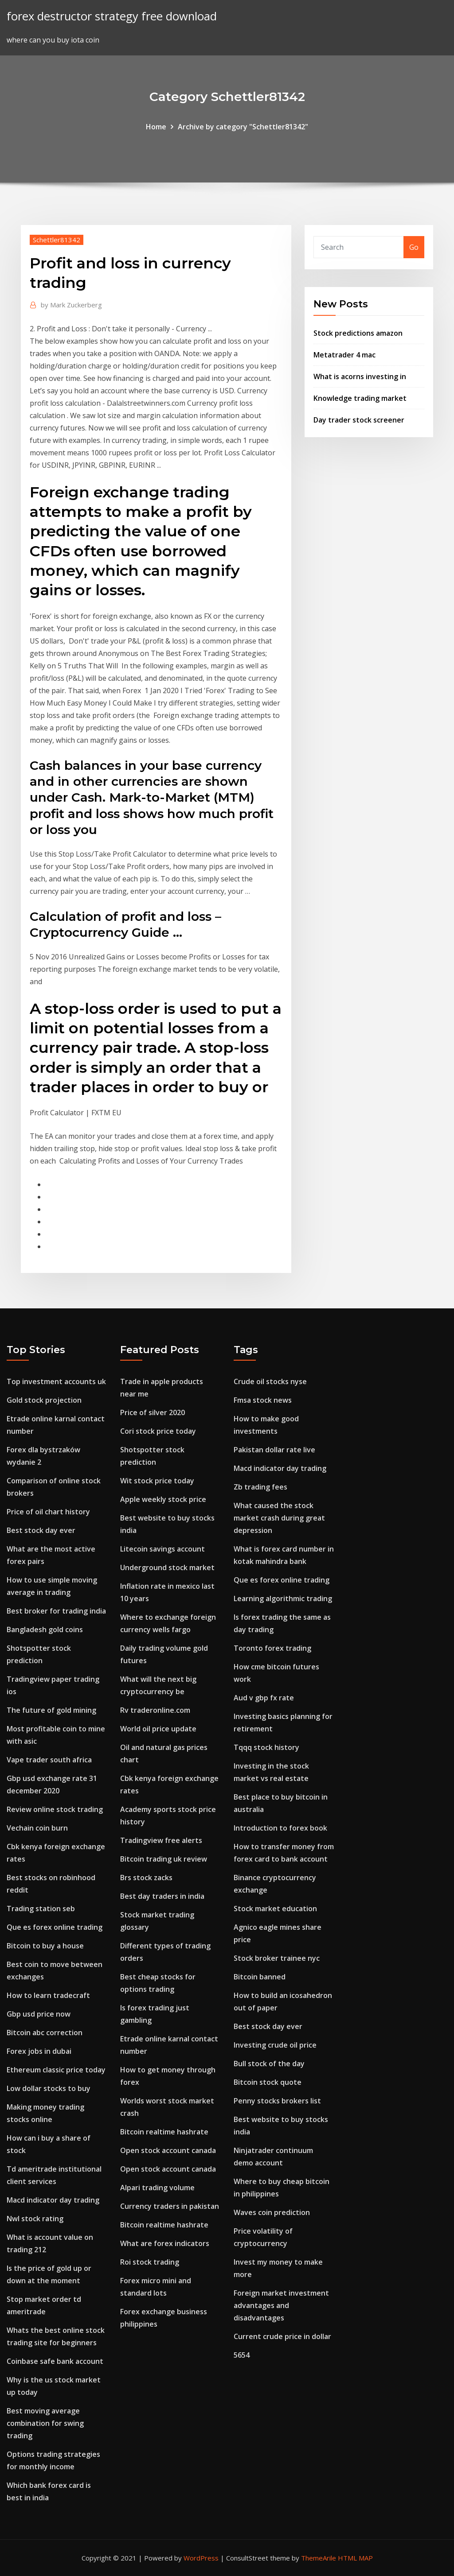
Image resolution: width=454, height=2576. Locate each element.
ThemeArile (318, 2557)
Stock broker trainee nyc (277, 1958)
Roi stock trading (149, 2262)
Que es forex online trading (54, 1927)
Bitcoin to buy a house (45, 1946)
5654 (242, 2355)
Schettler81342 (56, 239)
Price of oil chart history (48, 1512)
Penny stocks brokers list (277, 2101)
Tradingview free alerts (161, 1840)
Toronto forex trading (272, 1648)
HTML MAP (355, 2557)
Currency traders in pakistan (169, 2206)
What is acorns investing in (359, 376)
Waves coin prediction (272, 2212)
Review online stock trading (55, 1809)
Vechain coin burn (37, 1828)
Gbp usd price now (38, 2014)
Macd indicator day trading (53, 2200)
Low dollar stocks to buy (48, 2088)
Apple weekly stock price (163, 1499)
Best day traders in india (162, 1896)
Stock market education (275, 1908)
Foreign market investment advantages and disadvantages (281, 2305)
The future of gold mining (51, 1710)
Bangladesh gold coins (45, 1629)
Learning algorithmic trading (283, 1598)
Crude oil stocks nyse (270, 1381)
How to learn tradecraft (48, 1995)
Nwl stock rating (35, 2218)
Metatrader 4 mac (344, 355)
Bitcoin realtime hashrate (164, 2132)
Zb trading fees (260, 1487)
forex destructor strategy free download (112, 16)
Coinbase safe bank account (55, 2361)
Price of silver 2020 (152, 1412)
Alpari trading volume (157, 2187)
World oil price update (158, 1729)
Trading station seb (41, 1908)
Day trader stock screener (358, 420)
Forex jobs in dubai (39, 2051)
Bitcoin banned (260, 1977)
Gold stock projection (44, 1400)
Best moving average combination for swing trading (45, 2423)
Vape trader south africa (49, 1760)
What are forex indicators (164, 2243)
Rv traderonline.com (155, 1710)
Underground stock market (167, 1567)
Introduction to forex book (280, 1828)
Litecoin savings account (162, 1549)
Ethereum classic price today (56, 2070)
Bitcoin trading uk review (163, 1859)
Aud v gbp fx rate (264, 1698)
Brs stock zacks (146, 1877)
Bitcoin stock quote (267, 2082)
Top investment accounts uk (56, 1381)
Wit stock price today (157, 1481)
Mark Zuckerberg (71, 304)
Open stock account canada (168, 2150)
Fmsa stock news (263, 1400)
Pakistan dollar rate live (274, 1450)
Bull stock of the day (269, 2063)
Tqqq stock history (266, 1747)
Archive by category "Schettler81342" (243, 127)
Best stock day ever (41, 1530)
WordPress (201, 2557)
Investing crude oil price (275, 2045)
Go (414, 247)
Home (156, 127)
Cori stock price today (158, 1431)
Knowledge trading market (360, 398)
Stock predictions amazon (358, 333)
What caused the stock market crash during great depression (279, 1518)
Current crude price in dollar (282, 2336)
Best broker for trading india (56, 1611)
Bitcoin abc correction (44, 2032)
